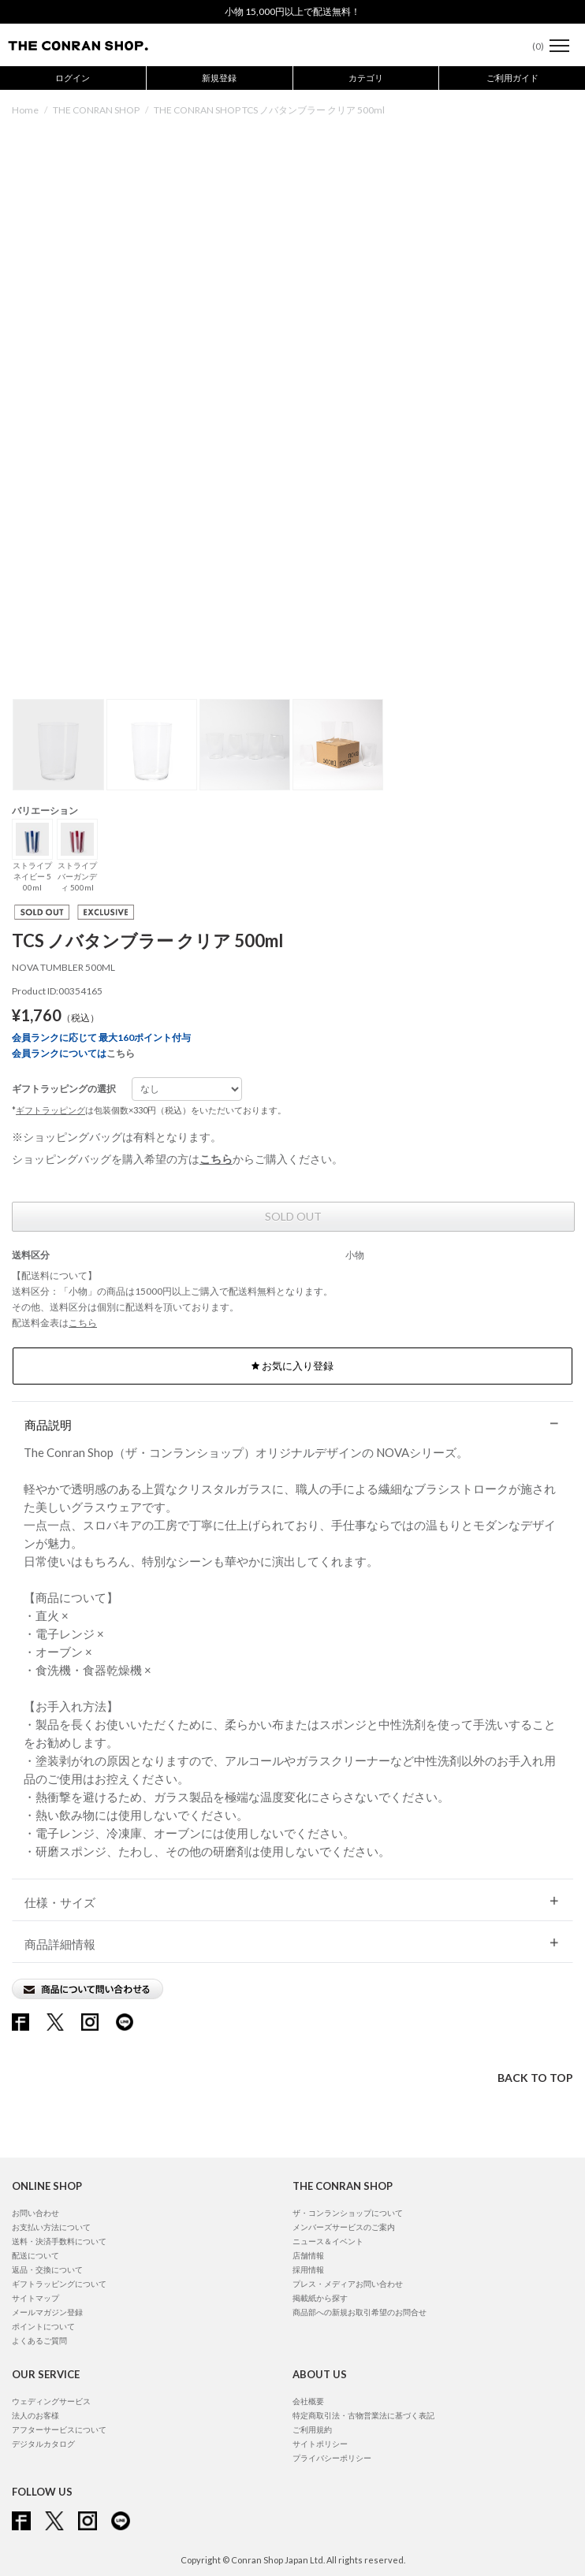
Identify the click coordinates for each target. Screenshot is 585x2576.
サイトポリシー (320, 2443)
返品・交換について (47, 2269)
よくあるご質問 (39, 2340)
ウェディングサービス (51, 2401)
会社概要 (308, 2401)
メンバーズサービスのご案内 (343, 2227)
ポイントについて (43, 2326)
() (530, 46)
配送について (35, 2255)
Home (25, 110)
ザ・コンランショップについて (347, 2212)
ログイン (72, 77)
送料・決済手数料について (59, 2241)
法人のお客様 (35, 2415)
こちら (120, 1053)
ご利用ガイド (512, 77)
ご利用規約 (312, 2429)
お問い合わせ (35, 2212)
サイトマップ (35, 2298)
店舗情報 (308, 2255)
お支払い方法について (51, 2227)
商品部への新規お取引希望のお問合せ (359, 2312)
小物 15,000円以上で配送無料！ (292, 11)
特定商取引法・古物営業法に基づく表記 (363, 2415)
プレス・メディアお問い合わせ (347, 2283)
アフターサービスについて (59, 2429)
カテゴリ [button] (365, 77)
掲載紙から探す (320, 2298)
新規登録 (219, 77)
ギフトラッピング (50, 1110)
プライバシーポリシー (331, 2458)
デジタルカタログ (43, 2443)
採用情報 (308, 2269)
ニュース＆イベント (327, 2241)
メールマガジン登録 (47, 2312)
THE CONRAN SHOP (96, 110)
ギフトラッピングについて (59, 2283)
